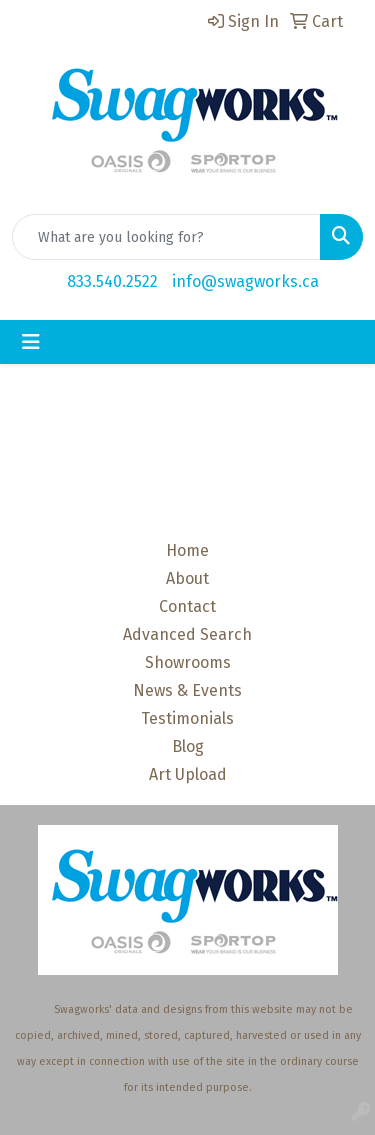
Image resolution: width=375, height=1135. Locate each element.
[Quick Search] (166, 237)
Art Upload (188, 774)
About (187, 578)
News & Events (187, 690)
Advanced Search (187, 634)
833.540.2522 (112, 281)
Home (187, 550)
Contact (187, 606)
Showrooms (188, 662)
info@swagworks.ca (245, 281)
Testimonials (187, 718)
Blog (188, 746)
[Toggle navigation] (31, 342)
